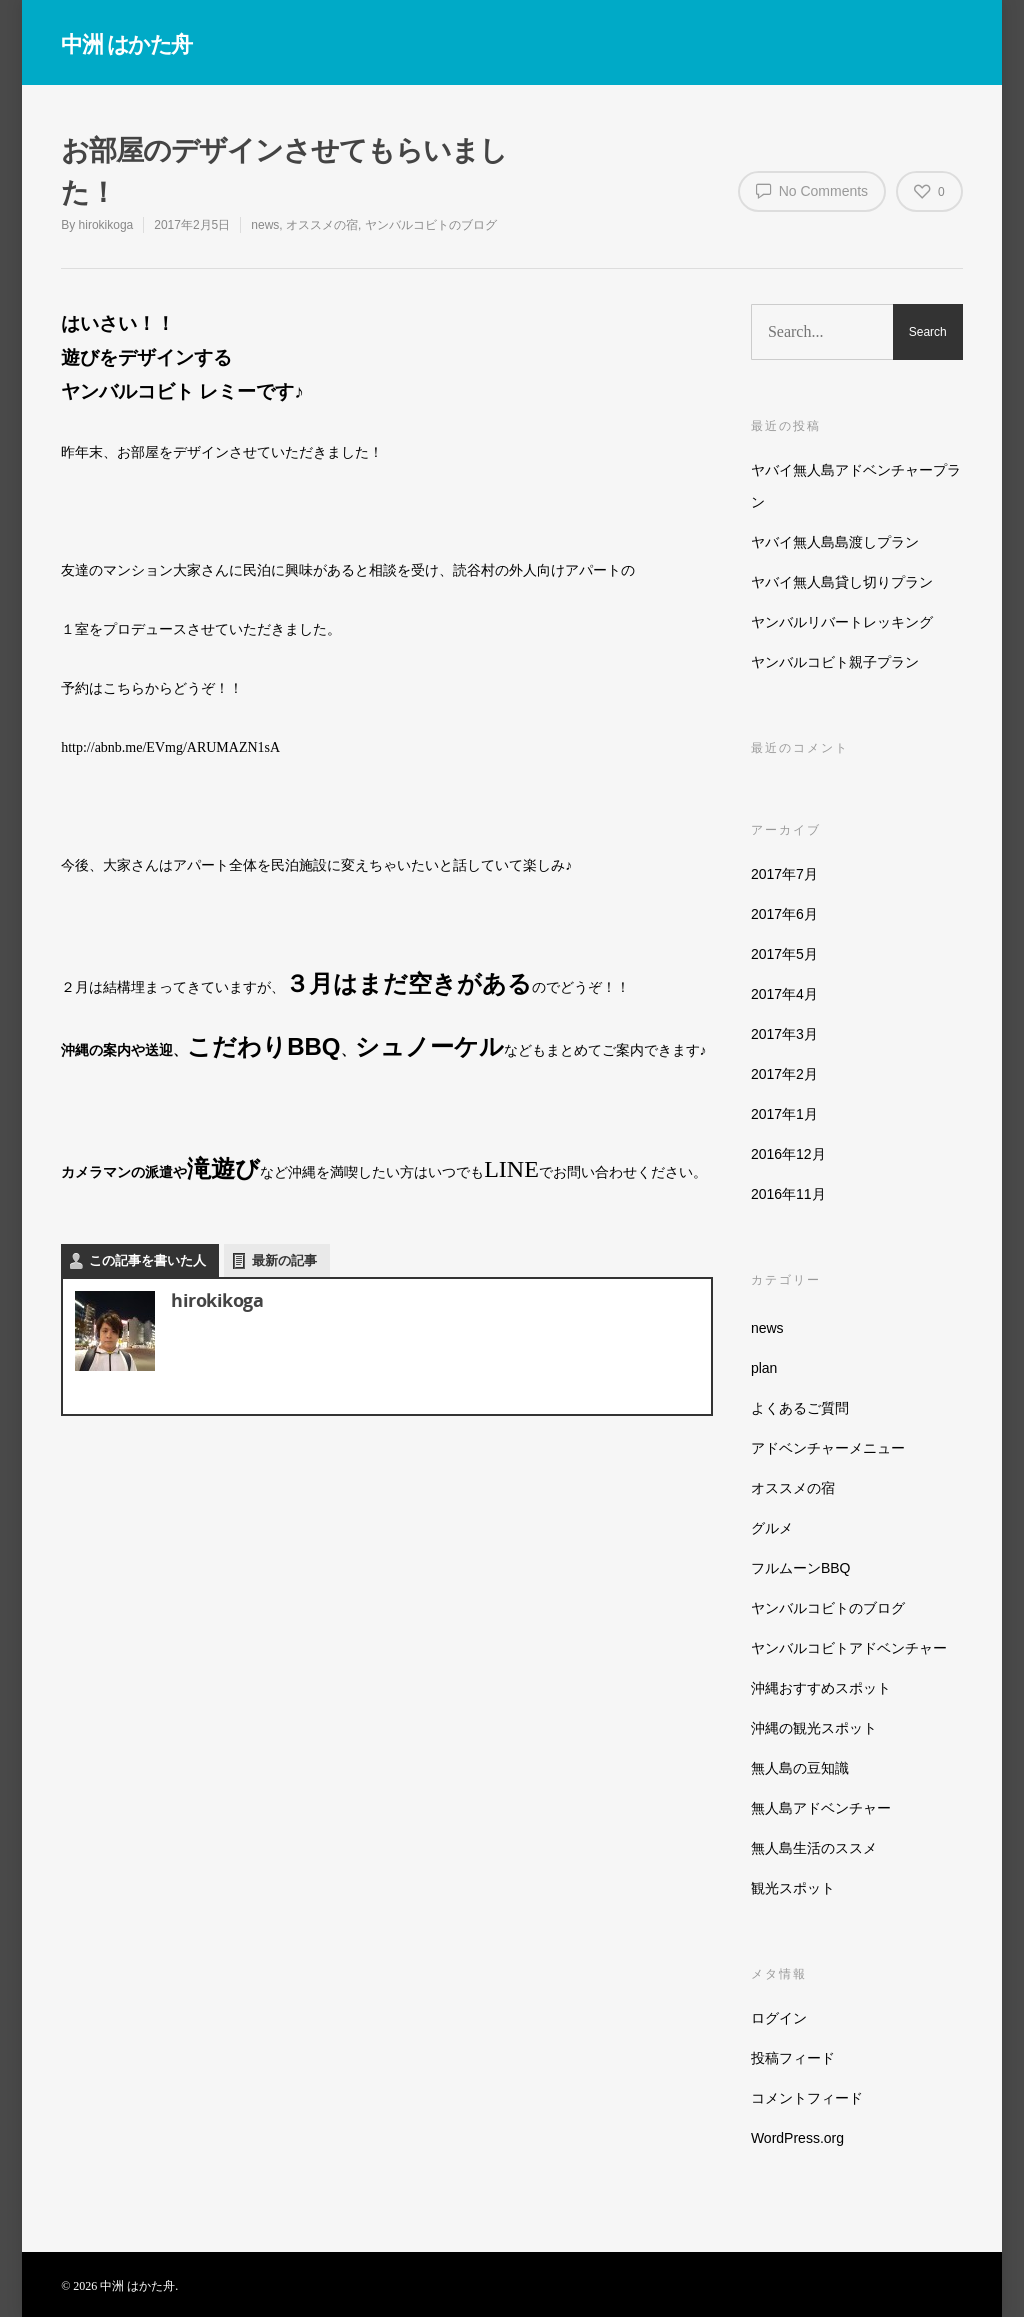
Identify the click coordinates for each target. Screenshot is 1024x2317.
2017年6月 (784, 914)
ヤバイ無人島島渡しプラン (835, 542)
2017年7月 (784, 874)
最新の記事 (284, 1260)
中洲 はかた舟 (126, 43)
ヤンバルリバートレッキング (842, 622)
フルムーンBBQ (801, 1568)
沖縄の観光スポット (814, 1728)
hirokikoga (106, 225)
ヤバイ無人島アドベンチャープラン (856, 486)
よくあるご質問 (800, 1408)
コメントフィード (807, 2098)
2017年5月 (784, 954)
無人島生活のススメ (814, 1848)
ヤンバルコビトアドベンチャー (849, 1648)
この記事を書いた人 (147, 1260)
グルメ (772, 1528)
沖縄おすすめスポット (821, 1688)
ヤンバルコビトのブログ (431, 225)
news (265, 225)
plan (764, 1368)
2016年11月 (788, 1194)
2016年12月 (788, 1154)
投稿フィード (793, 2058)
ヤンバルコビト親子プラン (835, 662)
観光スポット (793, 1888)
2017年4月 (784, 994)
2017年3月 (784, 1034)
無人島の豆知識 (800, 1768)
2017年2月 (784, 1074)
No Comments (812, 190)
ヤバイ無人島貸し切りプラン (842, 582)
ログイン (779, 2018)
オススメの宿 (322, 225)
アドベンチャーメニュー (828, 1448)
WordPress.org (797, 2138)
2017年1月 (784, 1114)
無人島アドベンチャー (821, 1808)
